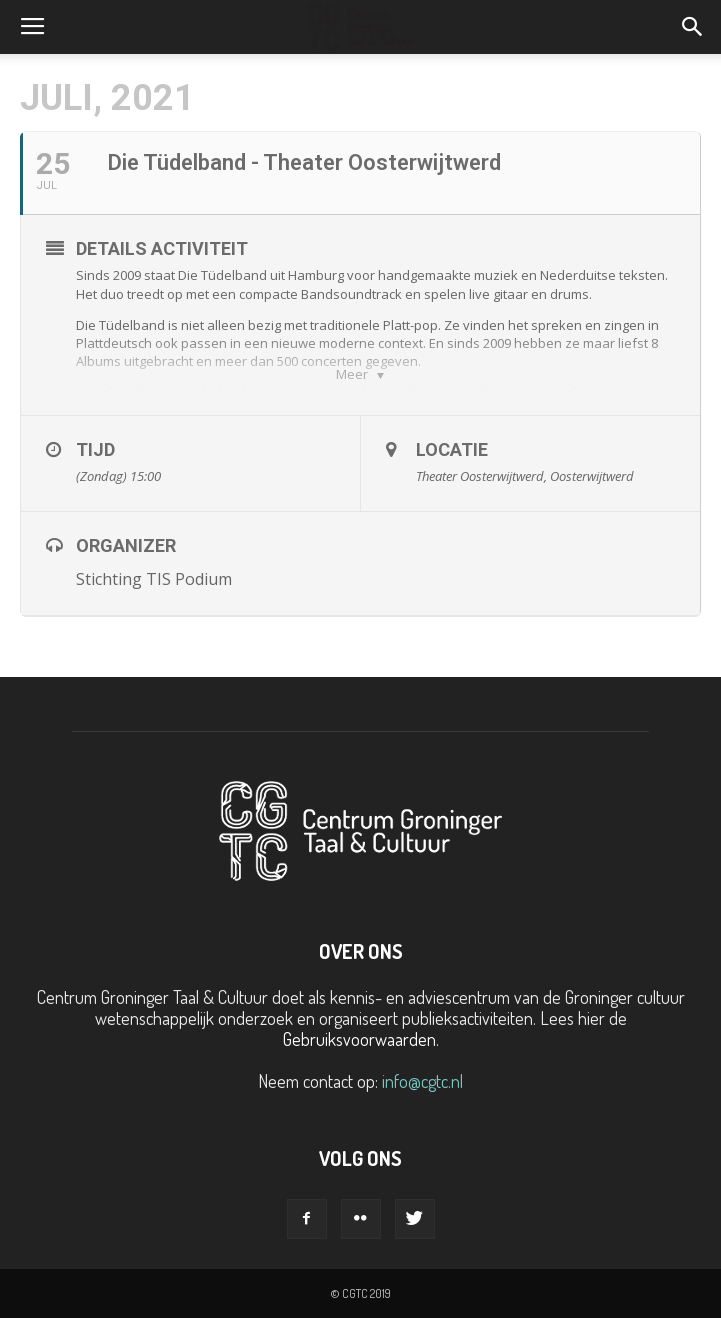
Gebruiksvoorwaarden (359, 1039)
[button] (693, 27)
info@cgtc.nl (422, 1081)
